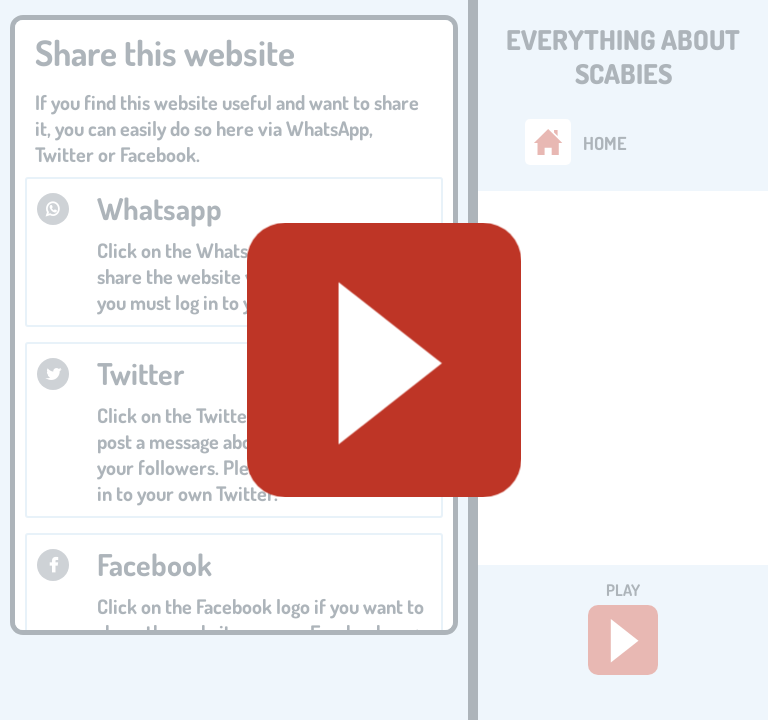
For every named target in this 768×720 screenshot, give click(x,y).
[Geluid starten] (384, 360)
